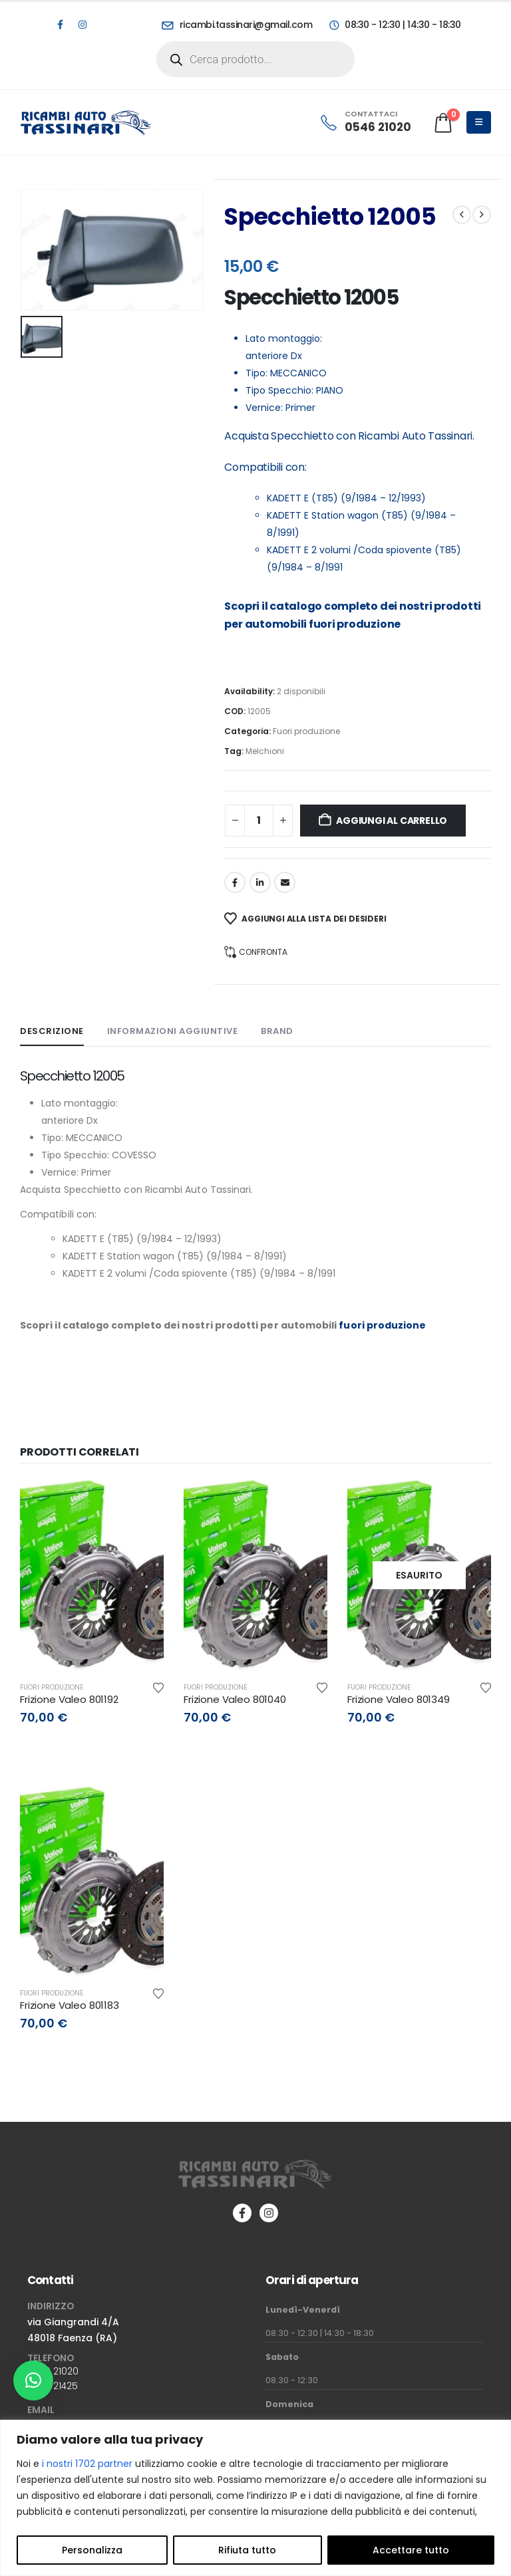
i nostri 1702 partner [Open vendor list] (87, 2463)
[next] (481, 214)
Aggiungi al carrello (391, 820)
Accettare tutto (411, 2550)
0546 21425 (52, 2385)
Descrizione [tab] (52, 1031)
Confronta (263, 952)
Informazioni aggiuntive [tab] (172, 1031)
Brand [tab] (277, 1031)
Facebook (235, 882)
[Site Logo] (86, 122)
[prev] (461, 214)
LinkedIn (260, 882)
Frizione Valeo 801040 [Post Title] (235, 1699)
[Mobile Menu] (478, 122)
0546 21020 (53, 2371)
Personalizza (92, 2550)
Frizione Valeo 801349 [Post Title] (398, 1699)
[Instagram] (82, 25)
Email (284, 882)
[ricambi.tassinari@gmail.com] (237, 25)
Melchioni (265, 751)
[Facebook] (60, 25)
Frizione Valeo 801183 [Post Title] (69, 2005)
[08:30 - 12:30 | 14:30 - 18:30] (394, 25)
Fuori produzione (306, 731)
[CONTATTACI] (365, 122)
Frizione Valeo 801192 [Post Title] (69, 1699)
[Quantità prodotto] (258, 821)
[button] (33, 2380)
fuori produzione (355, 624)
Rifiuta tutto (247, 2550)
